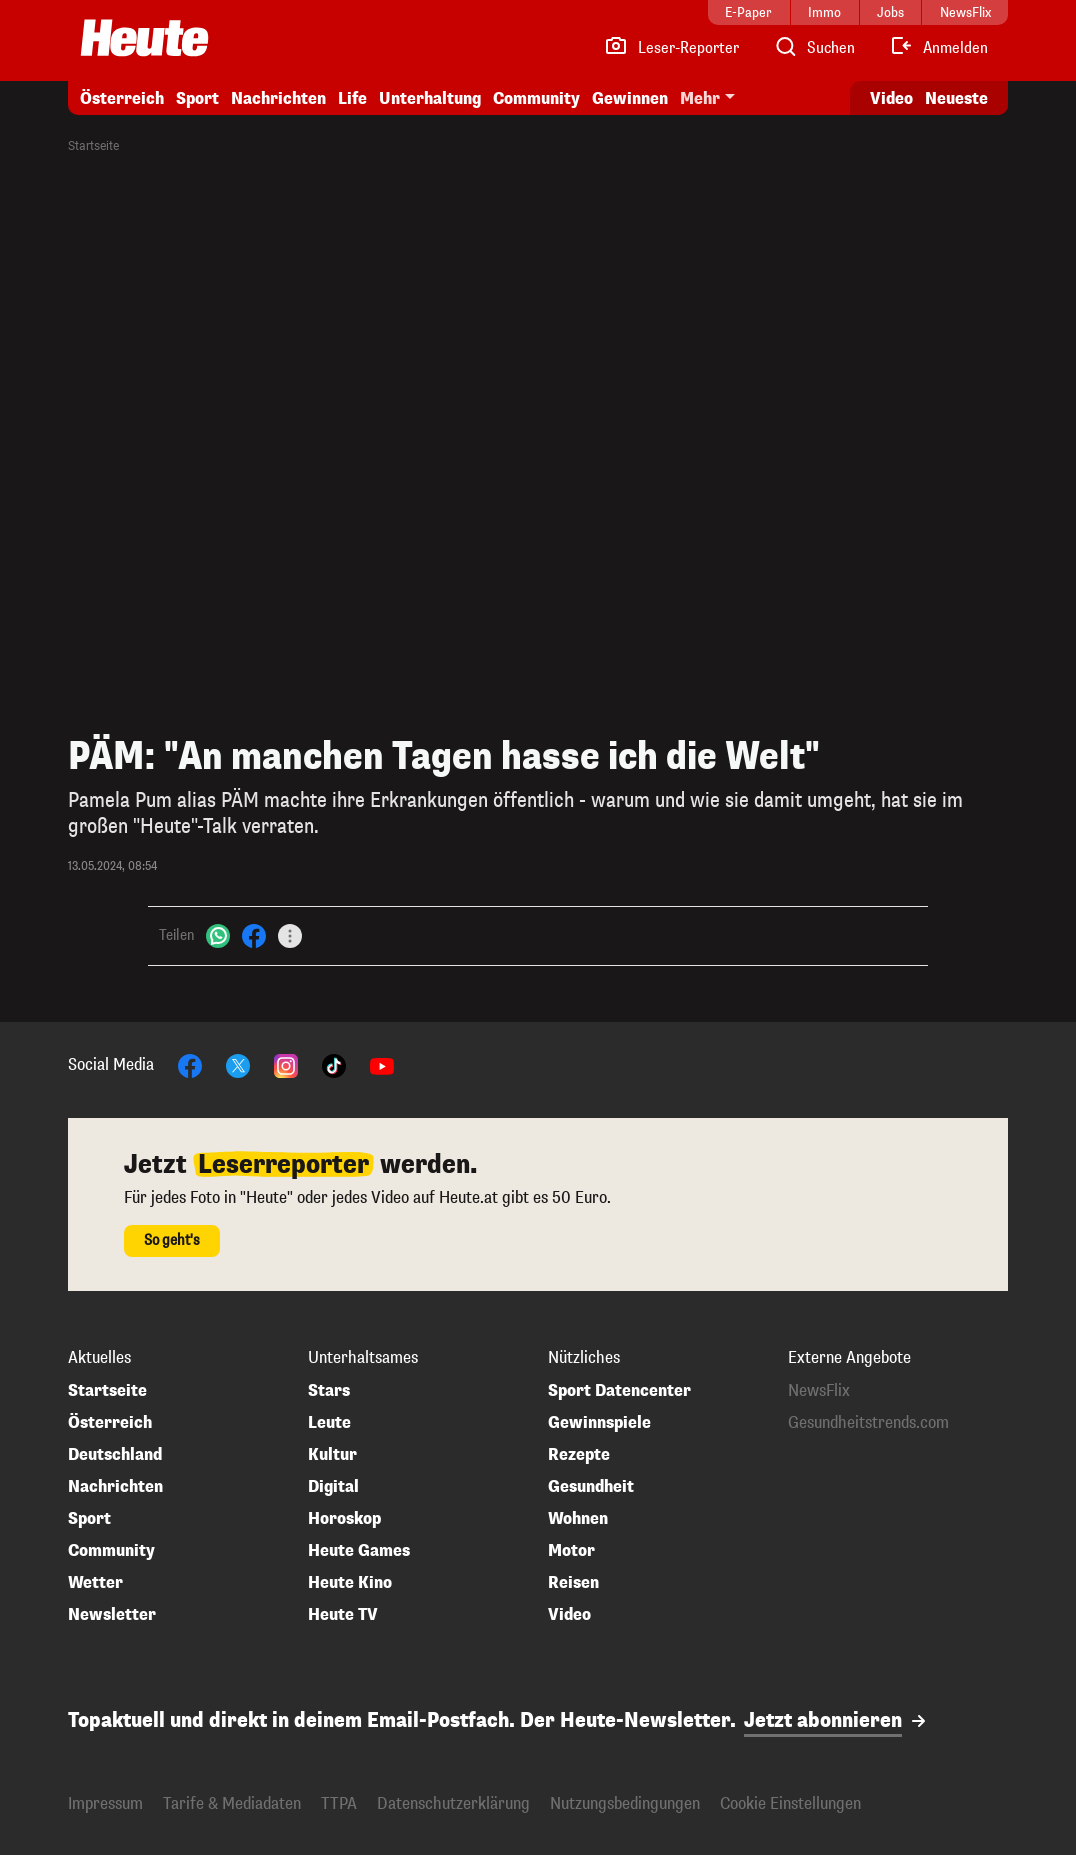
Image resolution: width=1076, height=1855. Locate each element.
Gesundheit (591, 1487)
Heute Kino (350, 1583)
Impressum (105, 1803)
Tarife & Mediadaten (232, 1803)
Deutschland (115, 1455)
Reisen (573, 1583)
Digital (333, 1487)
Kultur (332, 1455)
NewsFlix (819, 1391)
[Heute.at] (144, 38)
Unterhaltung (430, 98)
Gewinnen (630, 98)
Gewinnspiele (599, 1423)
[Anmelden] (938, 48)
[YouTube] (382, 1064)
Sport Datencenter (619, 1391)
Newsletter (112, 1615)
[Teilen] (290, 936)
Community (536, 98)
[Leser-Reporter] (671, 48)
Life (352, 98)
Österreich (122, 98)
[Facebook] (254, 935)
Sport (197, 98)
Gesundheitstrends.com (868, 1423)
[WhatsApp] (218, 935)
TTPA (339, 1803)
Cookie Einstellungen (790, 1803)
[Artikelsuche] (814, 48)
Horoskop (344, 1519)
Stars (329, 1391)
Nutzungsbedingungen (625, 1803)
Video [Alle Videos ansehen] (891, 98)
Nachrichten (278, 98)
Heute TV (343, 1615)
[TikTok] (334, 1064)
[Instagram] (286, 1064)
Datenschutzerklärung (453, 1803)
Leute (329, 1423)
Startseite (93, 146)
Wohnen (578, 1519)
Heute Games (359, 1551)
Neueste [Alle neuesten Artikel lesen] (956, 98)
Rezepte (579, 1455)
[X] (238, 1064)
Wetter (95, 1583)
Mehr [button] (700, 98)
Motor (571, 1551)
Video (569, 1615)
